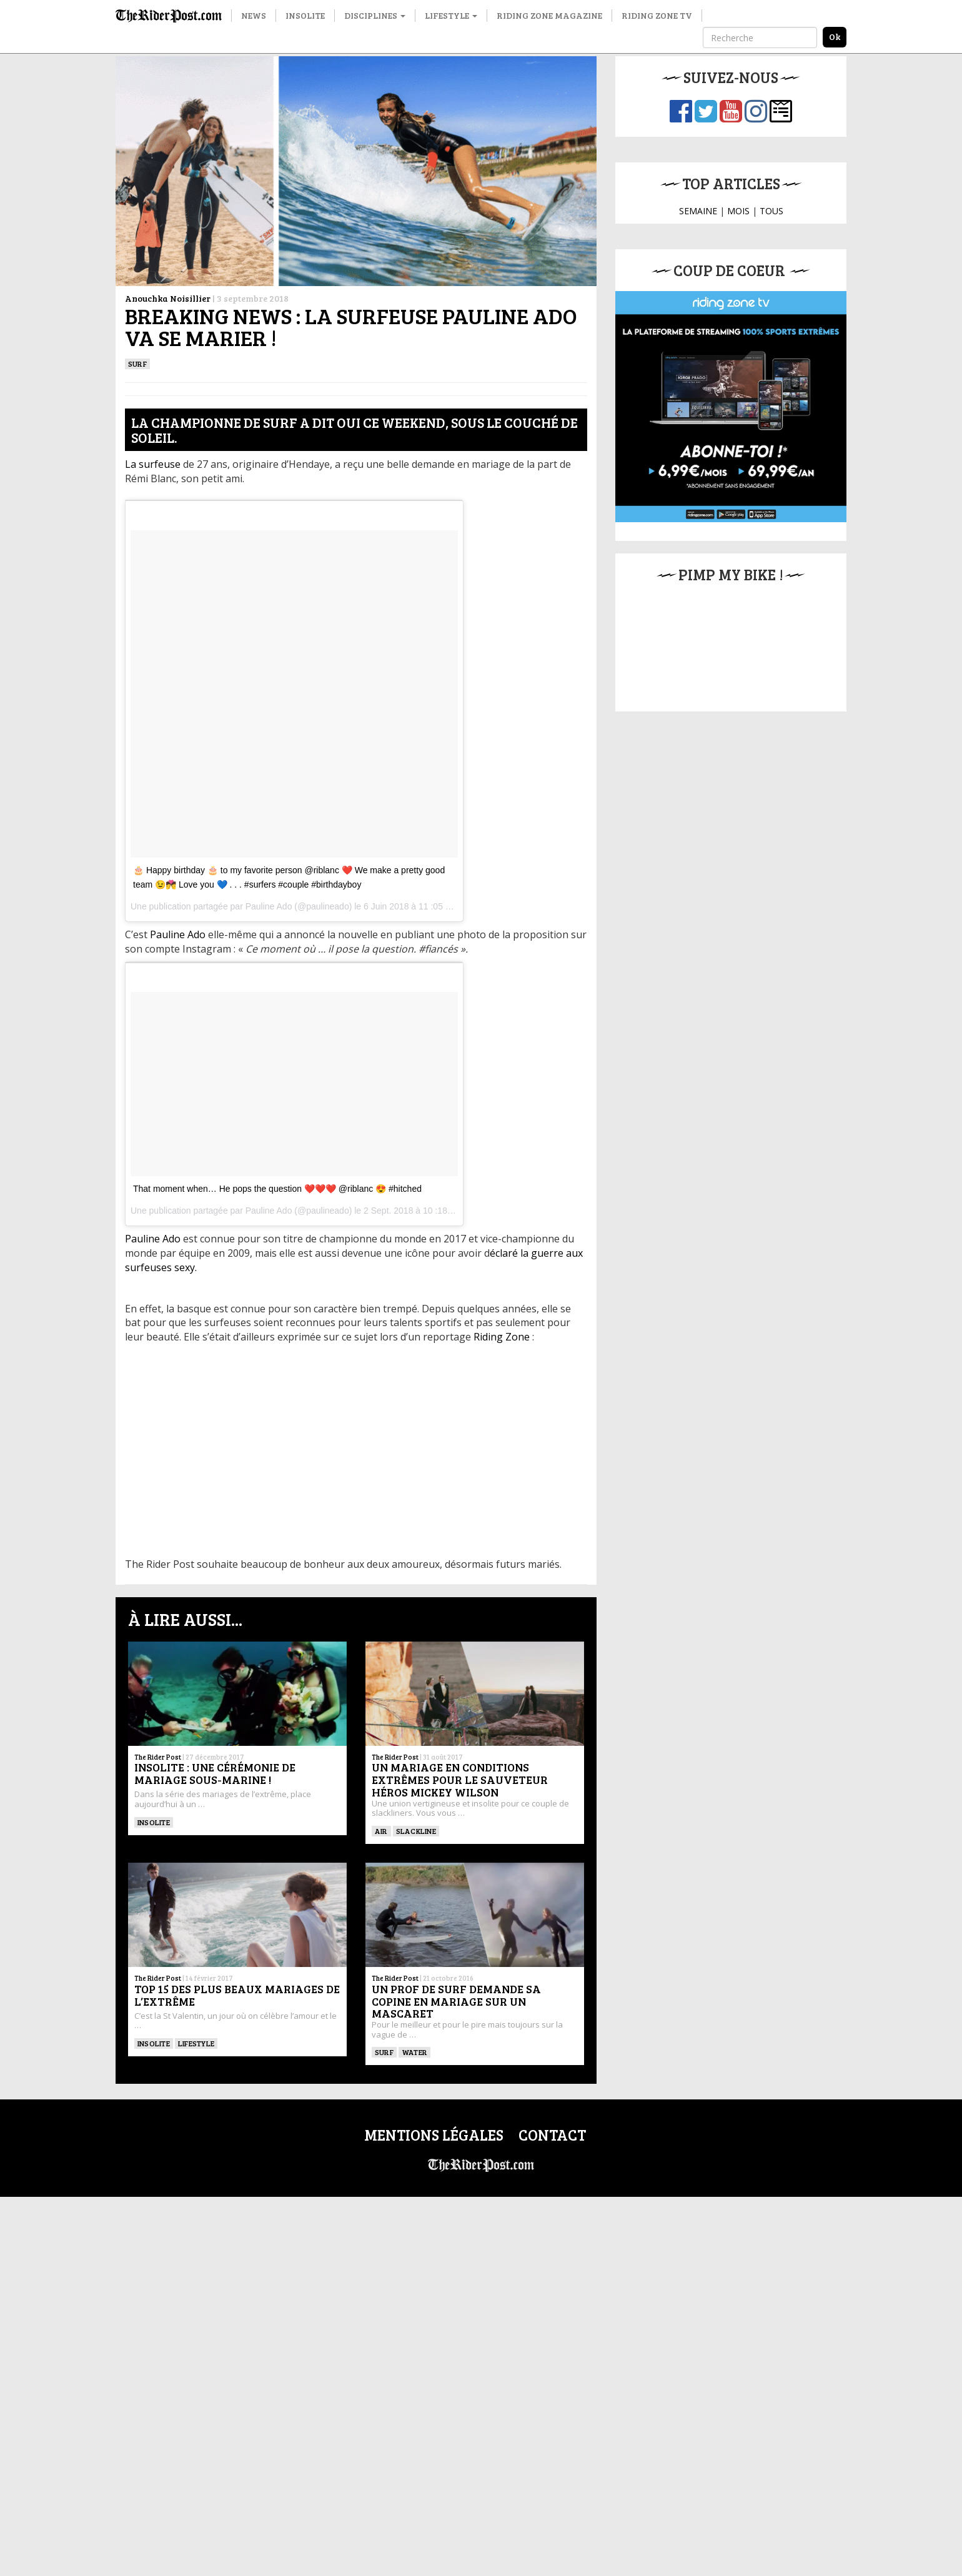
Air (381, 1831)
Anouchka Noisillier (168, 298)
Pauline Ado (268, 906)
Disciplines (374, 15)
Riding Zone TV (657, 15)
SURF (137, 364)
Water (414, 2052)
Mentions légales (433, 2134)
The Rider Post (157, 1756)
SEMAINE (698, 211)
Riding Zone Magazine (549, 15)
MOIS (738, 211)
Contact (552, 2134)
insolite (153, 1822)
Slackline (416, 1831)
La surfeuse (153, 464)
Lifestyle (451, 15)
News (253, 15)
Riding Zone (502, 1337)
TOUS (771, 211)
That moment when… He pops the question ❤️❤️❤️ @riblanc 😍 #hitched (277, 1189)
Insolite (305, 15)
